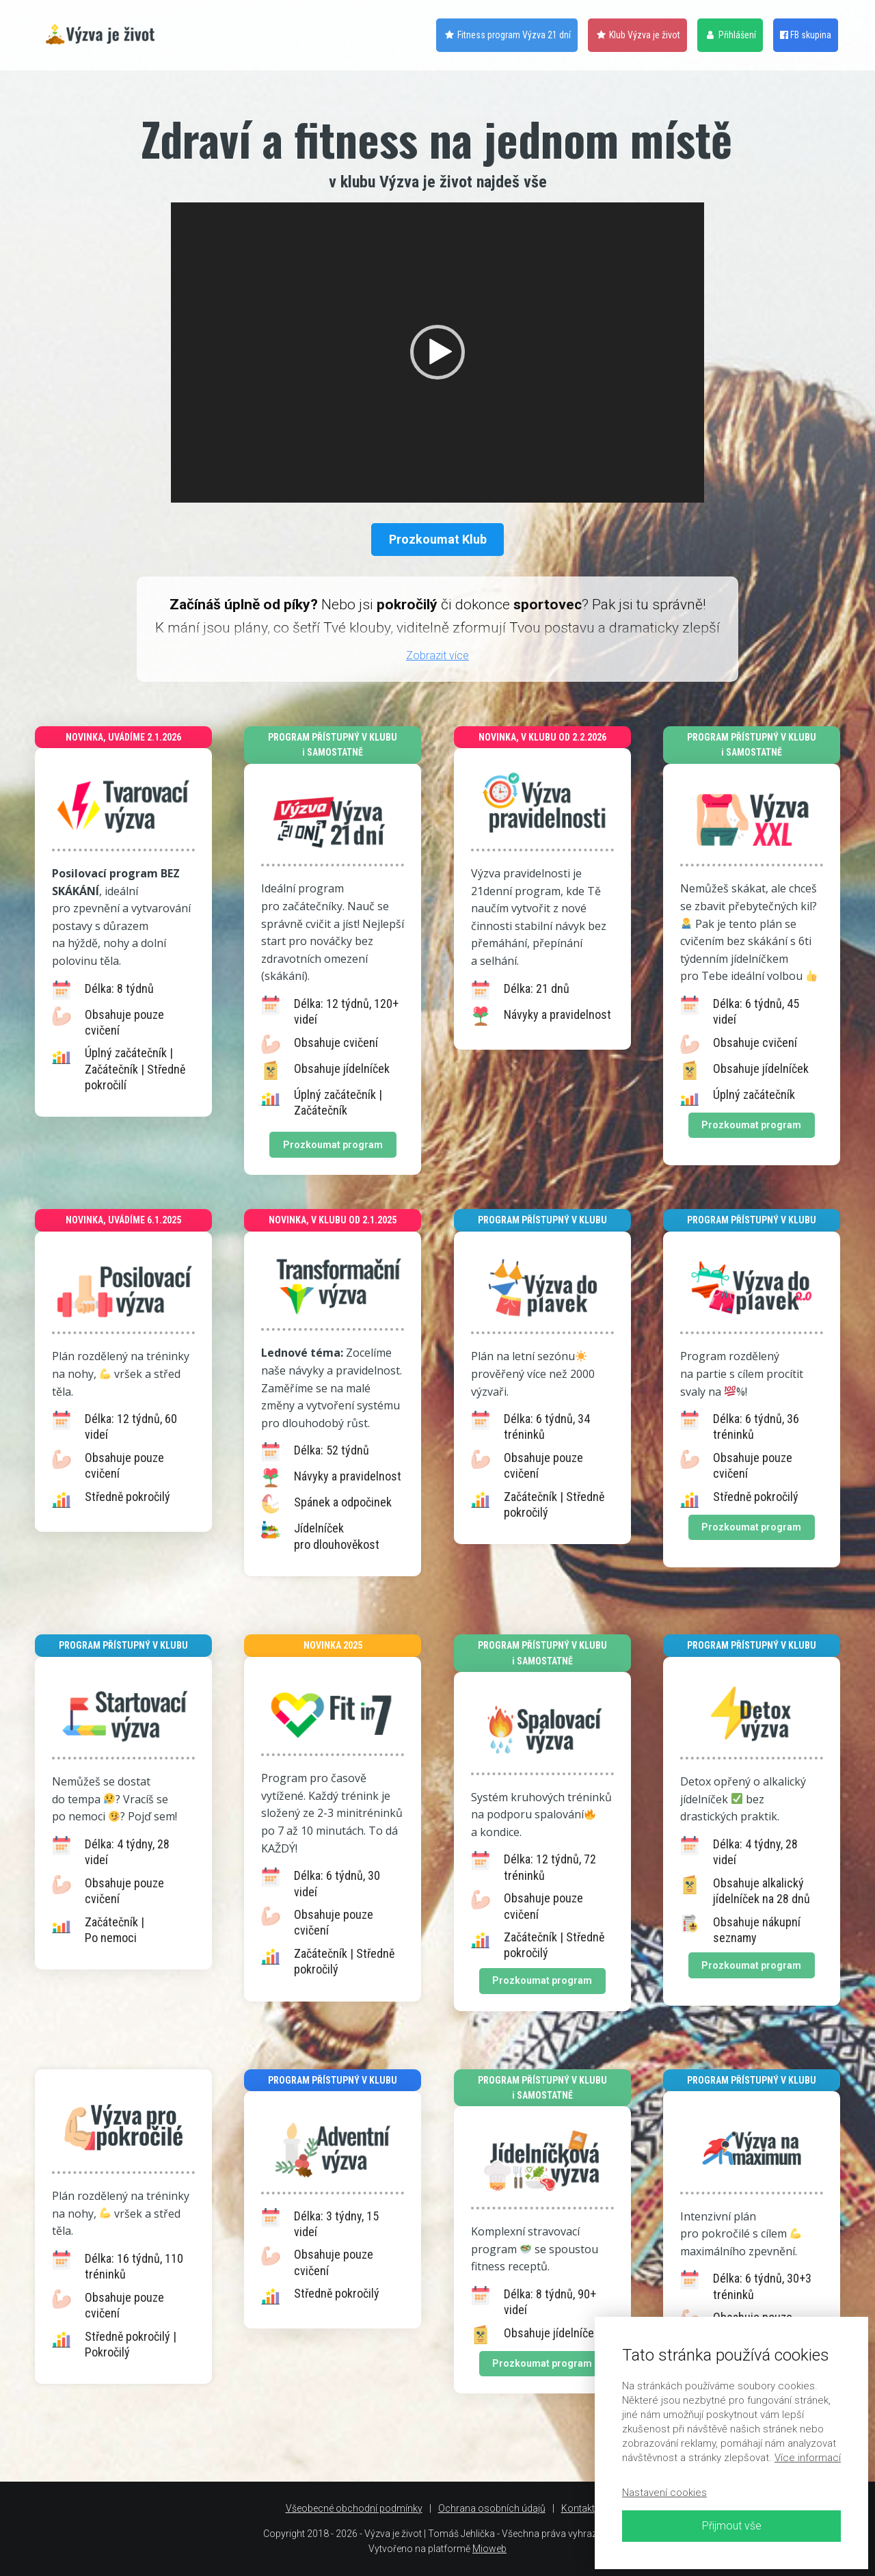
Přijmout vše (732, 2525)
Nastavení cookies (664, 2492)
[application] (437, 352)
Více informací (808, 2458)
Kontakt (578, 2508)
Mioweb (489, 2548)
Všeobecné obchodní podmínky (354, 2508)
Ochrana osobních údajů (492, 2508)
